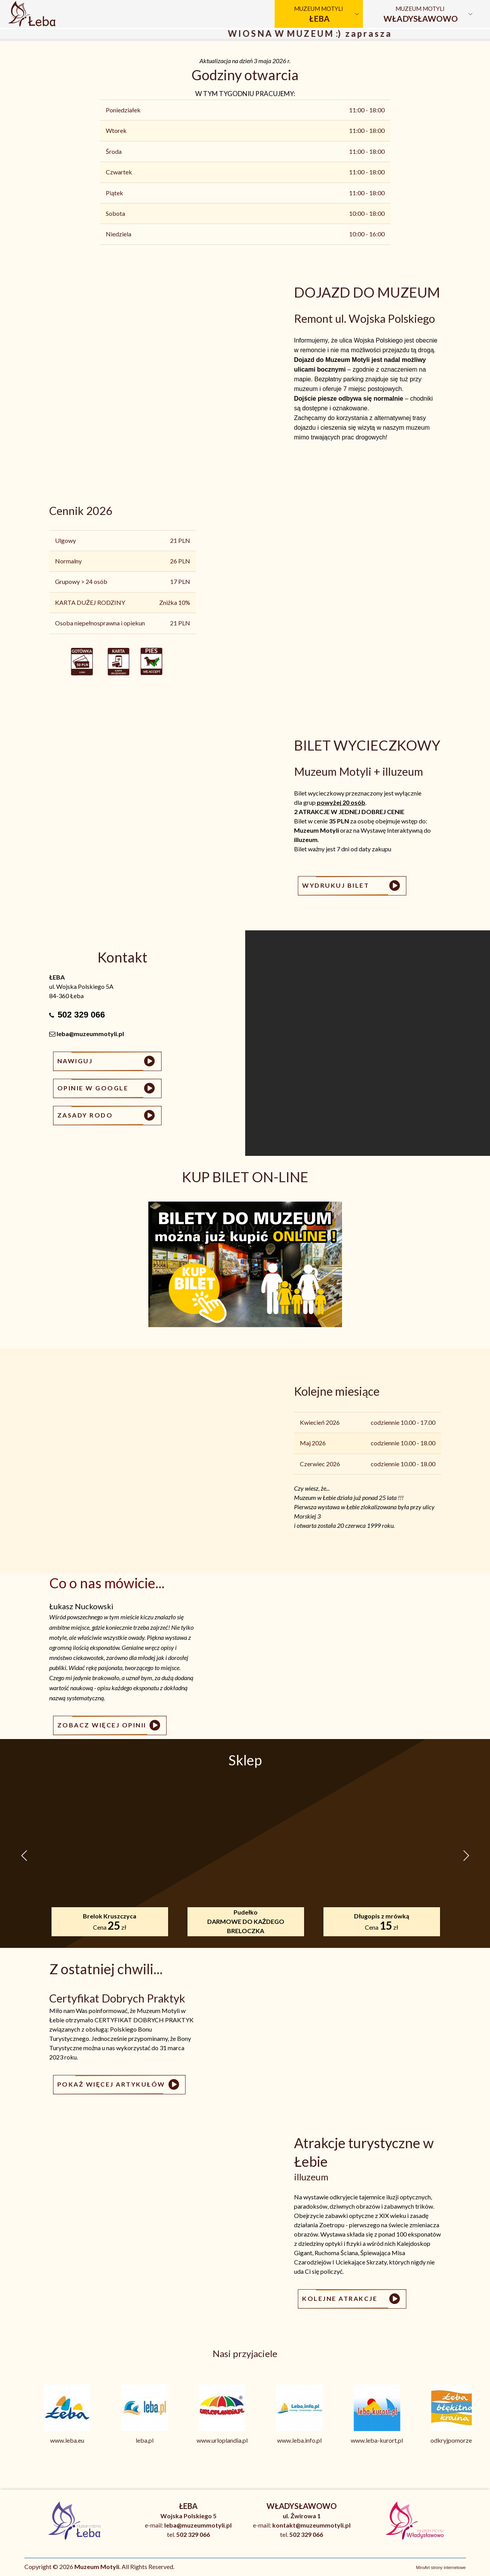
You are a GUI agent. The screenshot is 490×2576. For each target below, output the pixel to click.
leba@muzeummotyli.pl (90, 1033)
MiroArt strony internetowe (441, 2567)
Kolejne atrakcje (352, 2299)
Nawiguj (107, 1061)
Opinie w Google (107, 1088)
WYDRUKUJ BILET (352, 885)
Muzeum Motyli (319, 14)
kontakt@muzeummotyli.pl (311, 2525)
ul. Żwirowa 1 (302, 2515)
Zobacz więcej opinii (110, 1725)
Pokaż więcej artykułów (119, 2084)
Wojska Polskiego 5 (188, 2515)
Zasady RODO (107, 1115)
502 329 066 (81, 1014)
